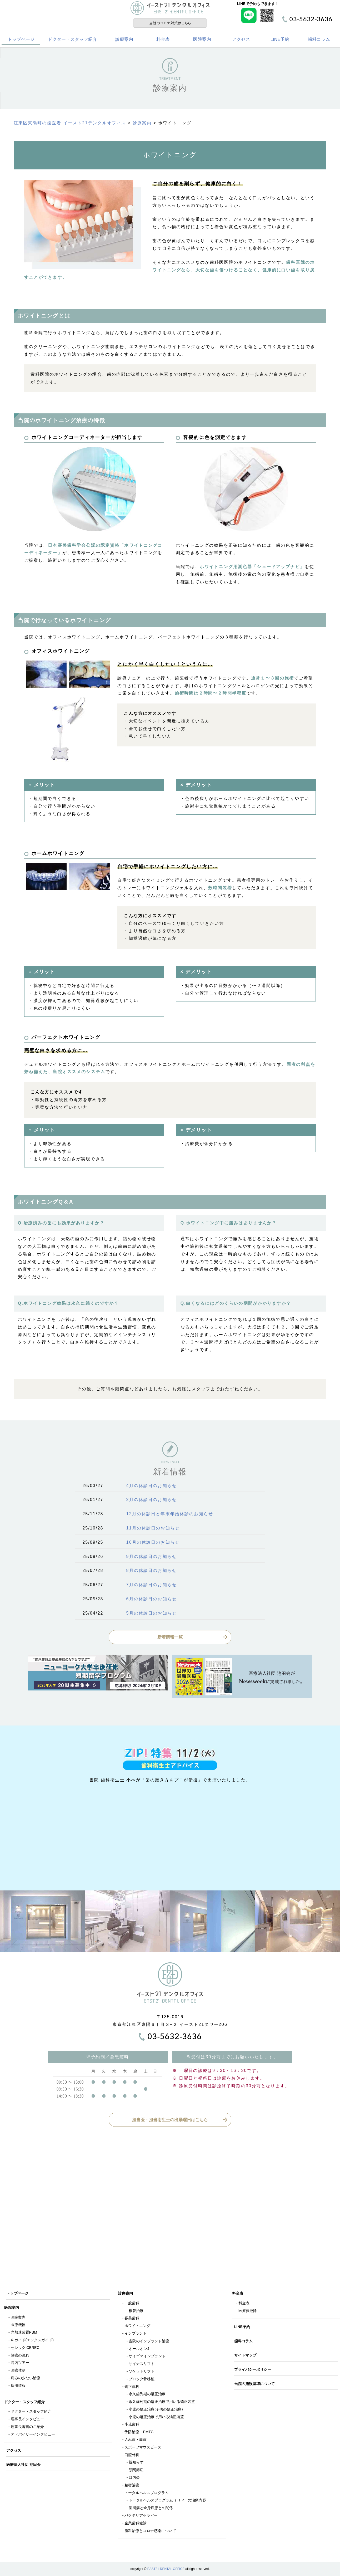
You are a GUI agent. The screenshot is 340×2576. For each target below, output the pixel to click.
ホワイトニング (137, 2326)
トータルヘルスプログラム (146, 2493)
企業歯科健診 (135, 2523)
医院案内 (202, 39)
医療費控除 (247, 2311)
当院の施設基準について (254, 2384)
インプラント (135, 2333)
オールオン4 (139, 2349)
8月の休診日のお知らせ (151, 1570)
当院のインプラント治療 (149, 2341)
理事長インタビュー (27, 2419)
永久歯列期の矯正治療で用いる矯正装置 (162, 2401)
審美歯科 (131, 2318)
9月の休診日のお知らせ (151, 1556)
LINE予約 (280, 39)
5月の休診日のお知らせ (151, 1613)
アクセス (241, 39)
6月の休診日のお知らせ (151, 1599)
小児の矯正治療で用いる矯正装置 (156, 2417)
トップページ (21, 39)
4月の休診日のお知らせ (151, 1485)
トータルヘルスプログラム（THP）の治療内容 (167, 2500)
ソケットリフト (141, 2371)
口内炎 (134, 2477)
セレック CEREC (25, 2347)
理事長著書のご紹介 (27, 2427)
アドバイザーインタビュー (33, 2434)
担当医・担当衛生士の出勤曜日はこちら (170, 2120)
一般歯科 (131, 2303)
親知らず (136, 2462)
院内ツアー (20, 2362)
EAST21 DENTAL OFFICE (165, 2569)
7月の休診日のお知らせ (151, 1584)
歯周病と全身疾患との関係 (151, 2508)
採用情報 (18, 2385)
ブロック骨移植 (141, 2379)
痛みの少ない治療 (25, 2378)
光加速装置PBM (24, 2332)
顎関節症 (136, 2470)
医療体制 (18, 2370)
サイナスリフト (141, 2364)
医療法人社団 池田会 (23, 2464)
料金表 (163, 39)
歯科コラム (319, 39)
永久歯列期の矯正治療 (147, 2394)
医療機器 (18, 2325)
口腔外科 (131, 2455)
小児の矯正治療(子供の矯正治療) (156, 2409)
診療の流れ (20, 2355)
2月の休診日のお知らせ (151, 1499)
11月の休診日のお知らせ (153, 1528)
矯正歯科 (131, 2386)
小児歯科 (131, 2424)
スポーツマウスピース (142, 2447)
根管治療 (136, 2311)
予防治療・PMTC (138, 2432)
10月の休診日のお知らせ (153, 1542)
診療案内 (124, 39)
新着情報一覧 (170, 1637)
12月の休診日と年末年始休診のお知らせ (169, 1514)
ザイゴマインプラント (147, 2356)
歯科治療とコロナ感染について (150, 2531)
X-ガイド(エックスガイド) (32, 2340)
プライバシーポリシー (252, 2369)
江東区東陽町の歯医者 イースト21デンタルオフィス (70, 123)
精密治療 (131, 2485)
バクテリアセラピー (141, 2515)
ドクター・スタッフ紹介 (72, 39)
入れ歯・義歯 (135, 2439)
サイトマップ (245, 2355)
